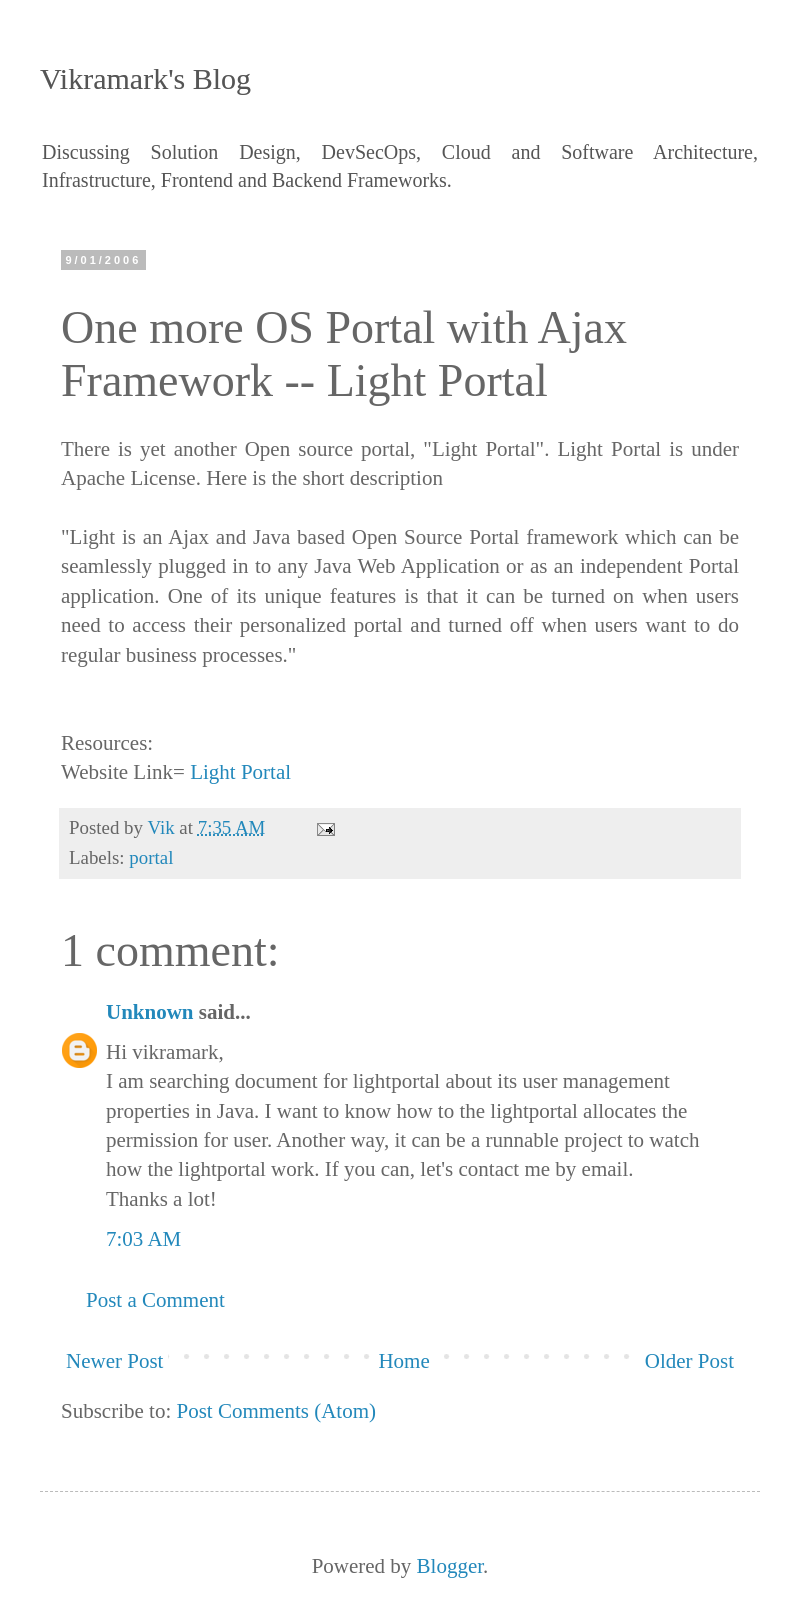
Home (403, 1361)
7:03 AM (143, 1239)
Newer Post (114, 1361)
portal (151, 857)
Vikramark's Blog (145, 78)
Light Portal (240, 772)
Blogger (450, 1566)
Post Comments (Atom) (277, 1411)
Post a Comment (155, 1300)
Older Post (689, 1361)
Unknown (150, 1012)
